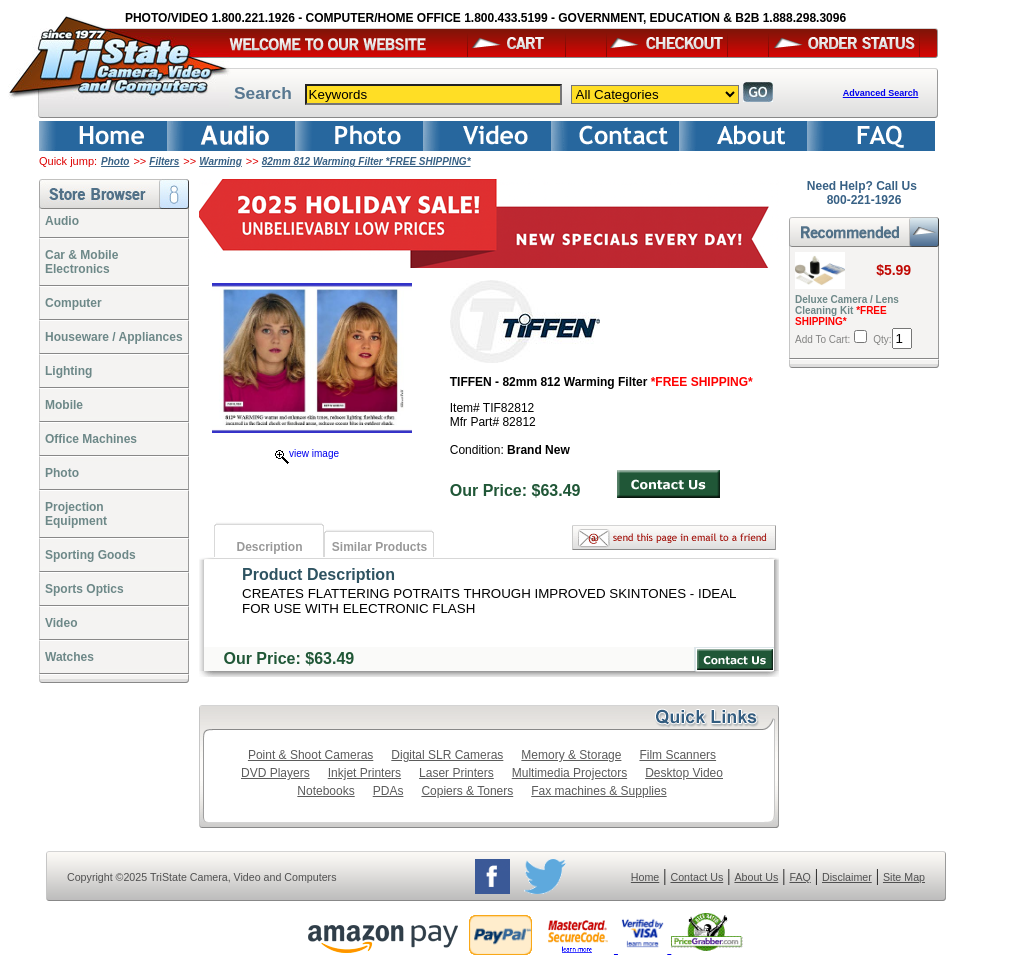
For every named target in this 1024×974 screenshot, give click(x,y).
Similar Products (379, 547)
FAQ (799, 877)
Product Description (318, 574)
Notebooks (325, 791)
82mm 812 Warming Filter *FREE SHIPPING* (366, 161)
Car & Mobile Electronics (81, 262)
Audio (62, 221)
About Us (756, 877)
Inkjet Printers (364, 773)
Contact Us (697, 877)
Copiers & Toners (467, 791)
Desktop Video (684, 773)
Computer (73, 303)
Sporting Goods (90, 555)
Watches (69, 657)
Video (61, 623)
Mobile (64, 405)
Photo (115, 161)
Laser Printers (456, 773)
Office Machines (91, 439)
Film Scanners (677, 755)
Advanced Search (881, 93)
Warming (220, 161)
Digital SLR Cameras (447, 755)
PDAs (388, 791)
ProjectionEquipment (76, 514)
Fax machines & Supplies (598, 791)
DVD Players (275, 773)
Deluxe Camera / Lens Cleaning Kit (847, 310)
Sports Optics (84, 589)
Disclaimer (847, 877)
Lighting (68, 371)
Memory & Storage (571, 755)
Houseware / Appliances (114, 337)
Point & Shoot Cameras (310, 755)
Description (269, 547)
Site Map (904, 877)
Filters (164, 161)
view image (307, 453)
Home (645, 877)
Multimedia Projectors (569, 773)
